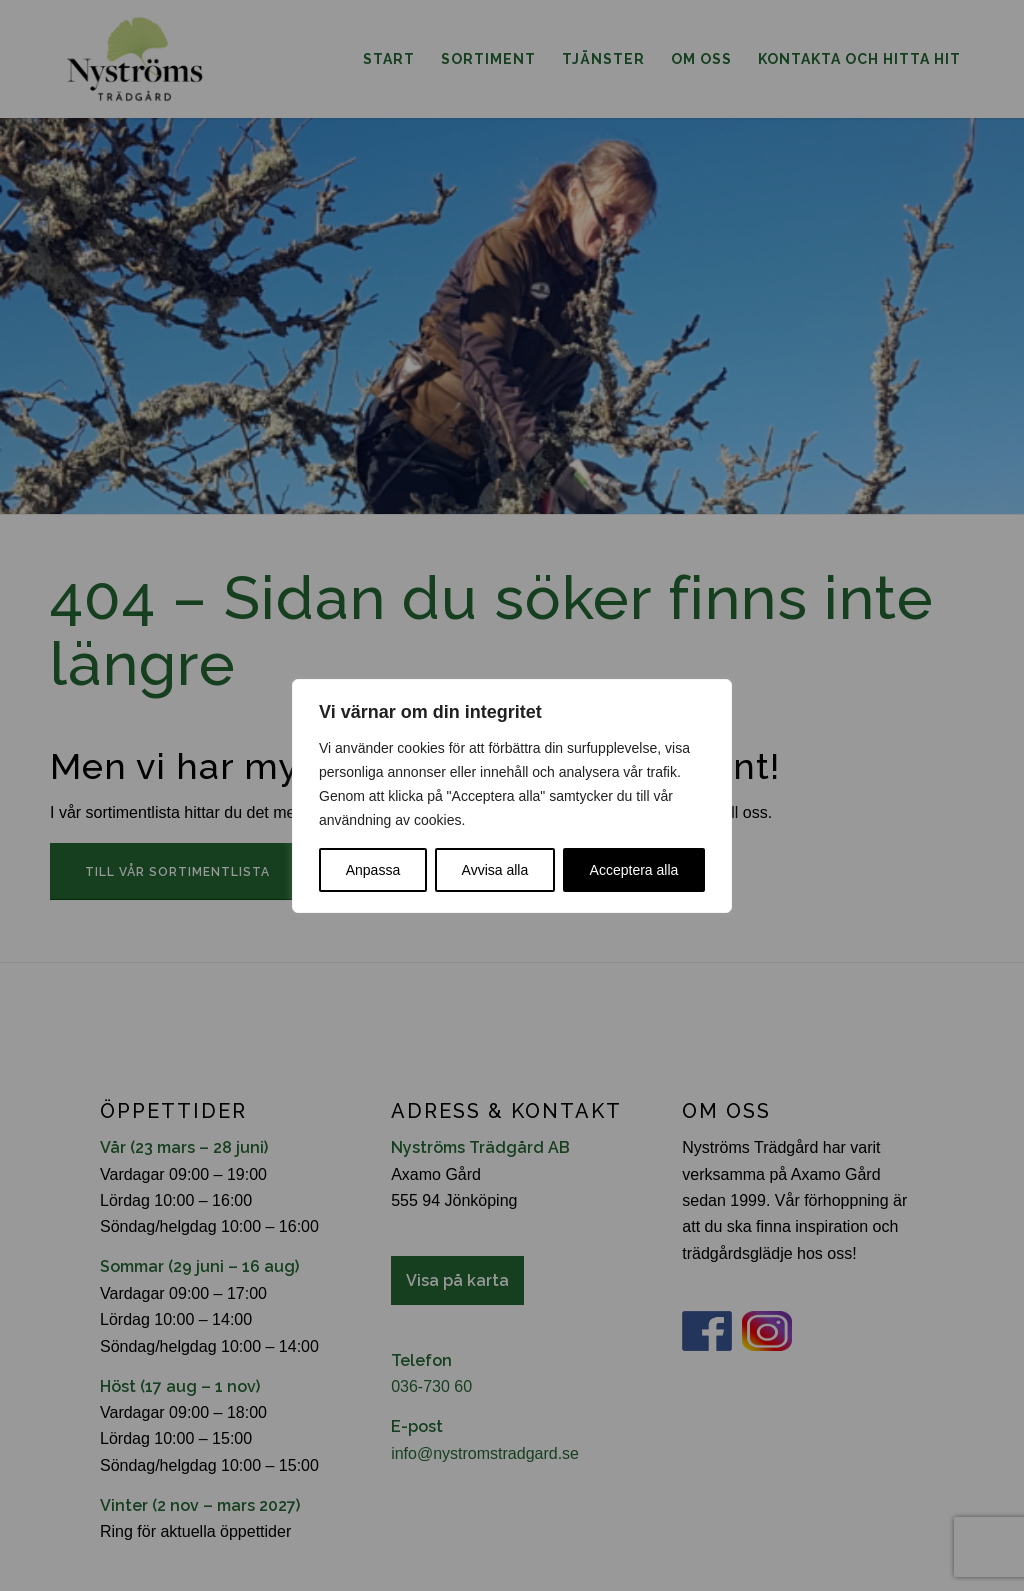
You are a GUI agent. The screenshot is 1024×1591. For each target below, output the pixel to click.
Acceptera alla (634, 870)
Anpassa (373, 870)
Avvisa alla (495, 870)
